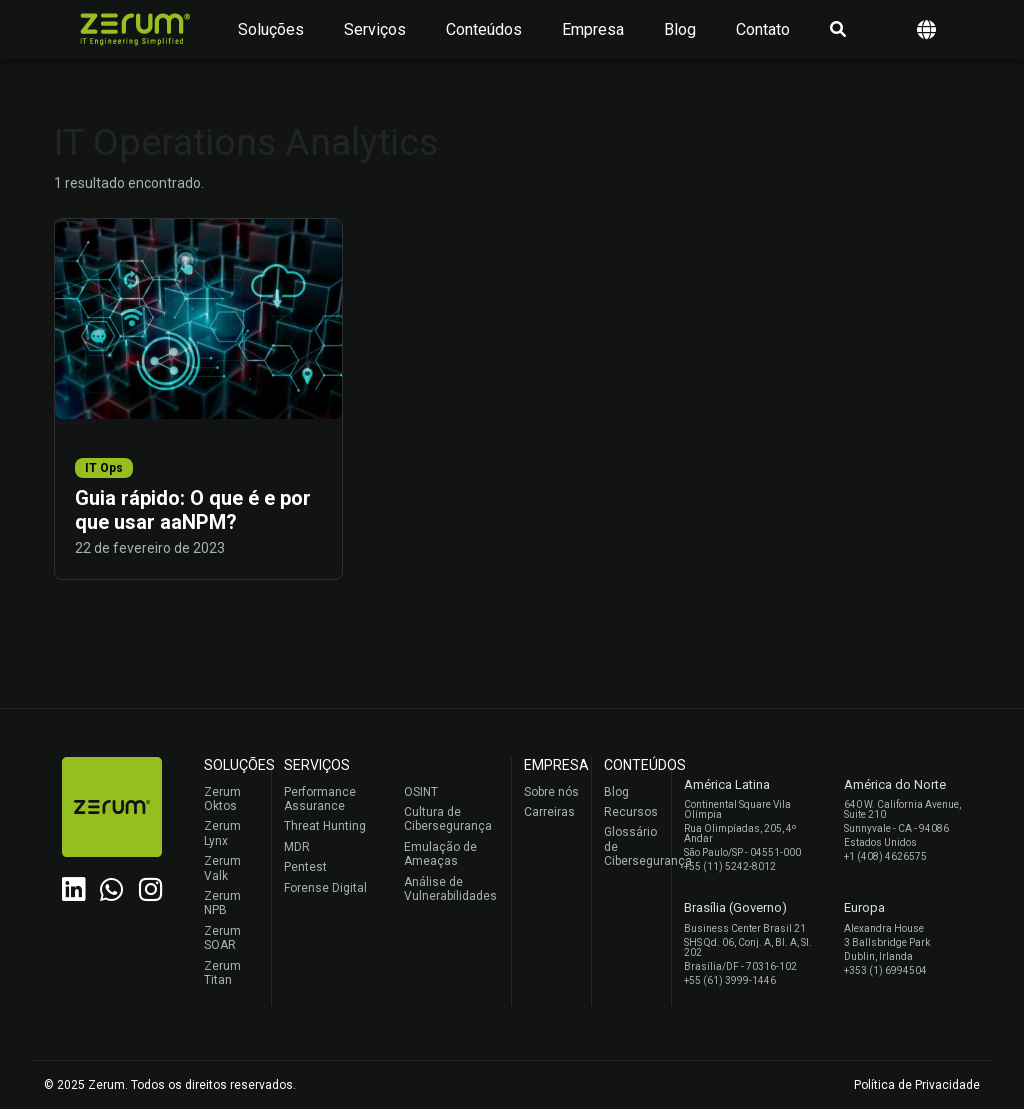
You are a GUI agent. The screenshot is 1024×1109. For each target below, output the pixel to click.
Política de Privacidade (917, 1085)
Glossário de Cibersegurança (632, 846)
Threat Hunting (325, 826)
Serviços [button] (375, 29)
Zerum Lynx (222, 833)
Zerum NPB (222, 903)
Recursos (631, 812)
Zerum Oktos (222, 799)
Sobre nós (551, 792)
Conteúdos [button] (484, 29)
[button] (926, 29)
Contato (763, 29)
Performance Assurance (320, 799)
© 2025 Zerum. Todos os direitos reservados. (170, 1085)
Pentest (305, 867)
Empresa (593, 29)
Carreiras (549, 812)
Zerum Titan (222, 973)
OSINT (421, 792)
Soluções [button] (271, 29)
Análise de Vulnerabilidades (450, 889)
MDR (297, 847)
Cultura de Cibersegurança (448, 819)
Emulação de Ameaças (440, 854)
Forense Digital (325, 888)
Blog (680, 29)
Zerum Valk (222, 868)
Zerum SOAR (222, 938)
